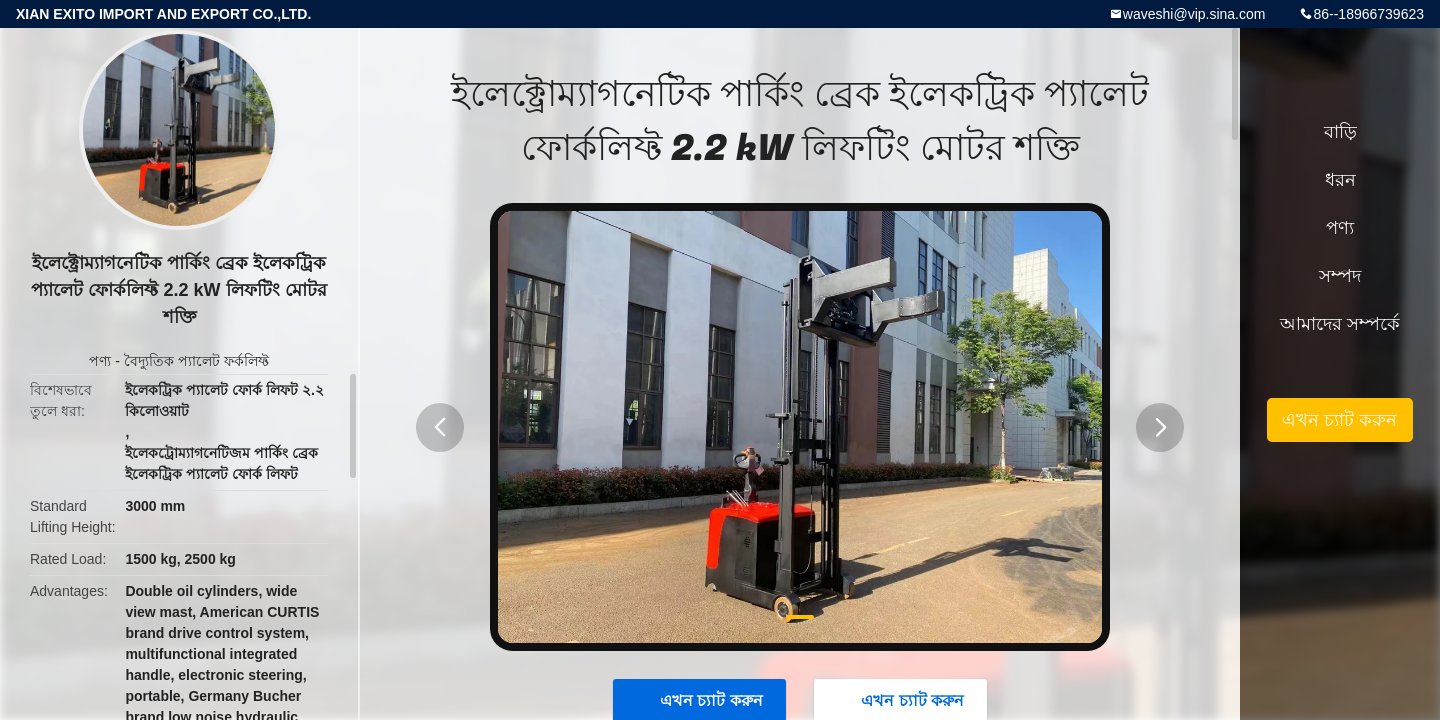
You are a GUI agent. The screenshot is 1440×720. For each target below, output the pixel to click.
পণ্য (100, 361)
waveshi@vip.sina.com (1194, 14)
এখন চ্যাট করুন (1339, 420)
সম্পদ (1340, 276)
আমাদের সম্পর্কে (1340, 324)
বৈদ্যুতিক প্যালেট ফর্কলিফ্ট (196, 361)
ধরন (1340, 180)
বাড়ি (1340, 132)
